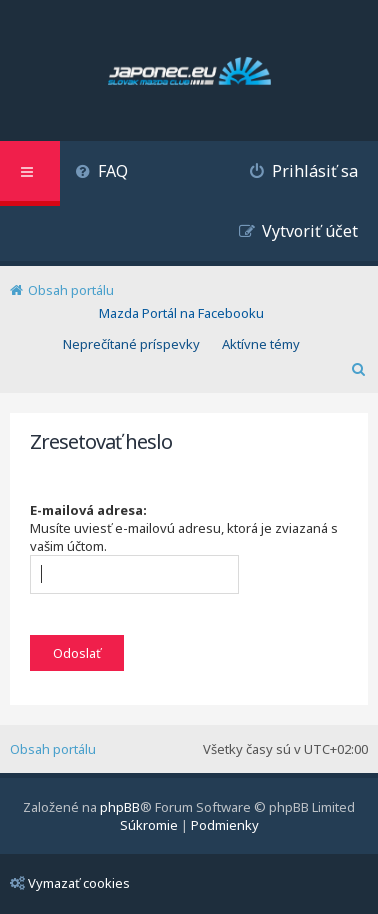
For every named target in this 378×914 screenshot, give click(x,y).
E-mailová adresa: (88, 510)
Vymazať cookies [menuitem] (70, 883)
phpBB (120, 807)
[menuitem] (101, 173)
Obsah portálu (53, 749)
